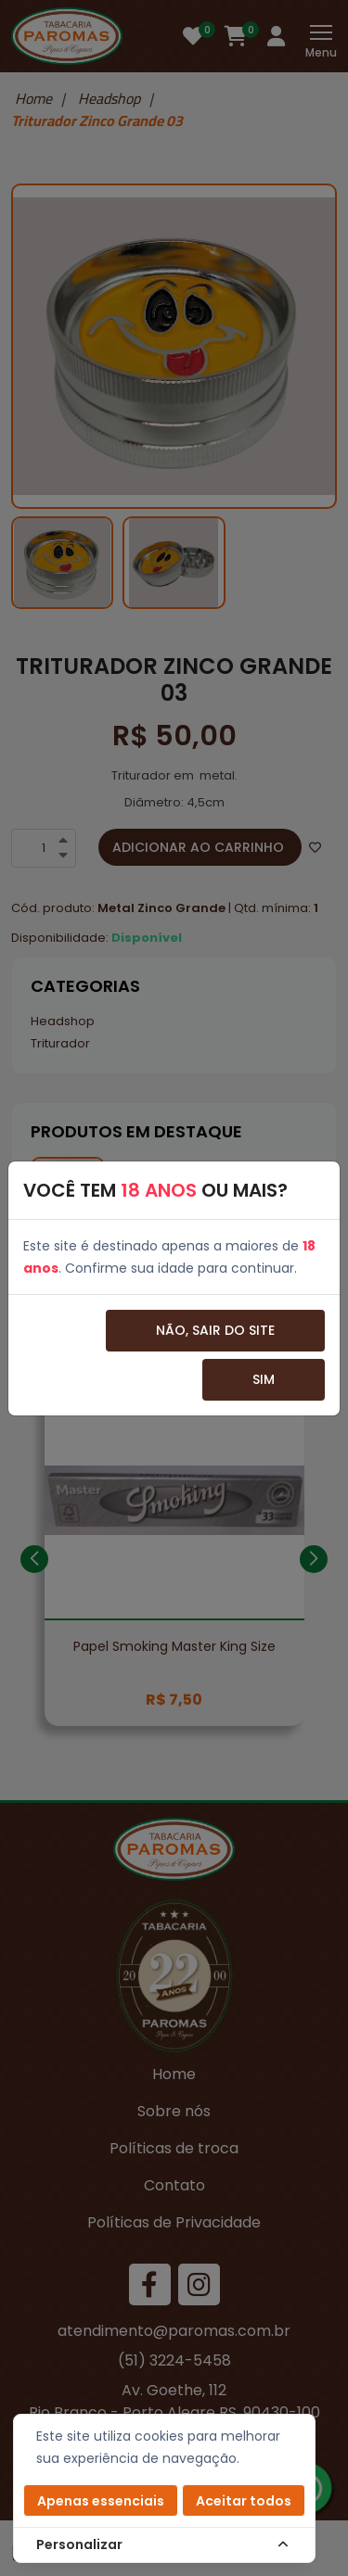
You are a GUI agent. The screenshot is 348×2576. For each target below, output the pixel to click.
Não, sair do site (215, 1330)
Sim (263, 1379)
